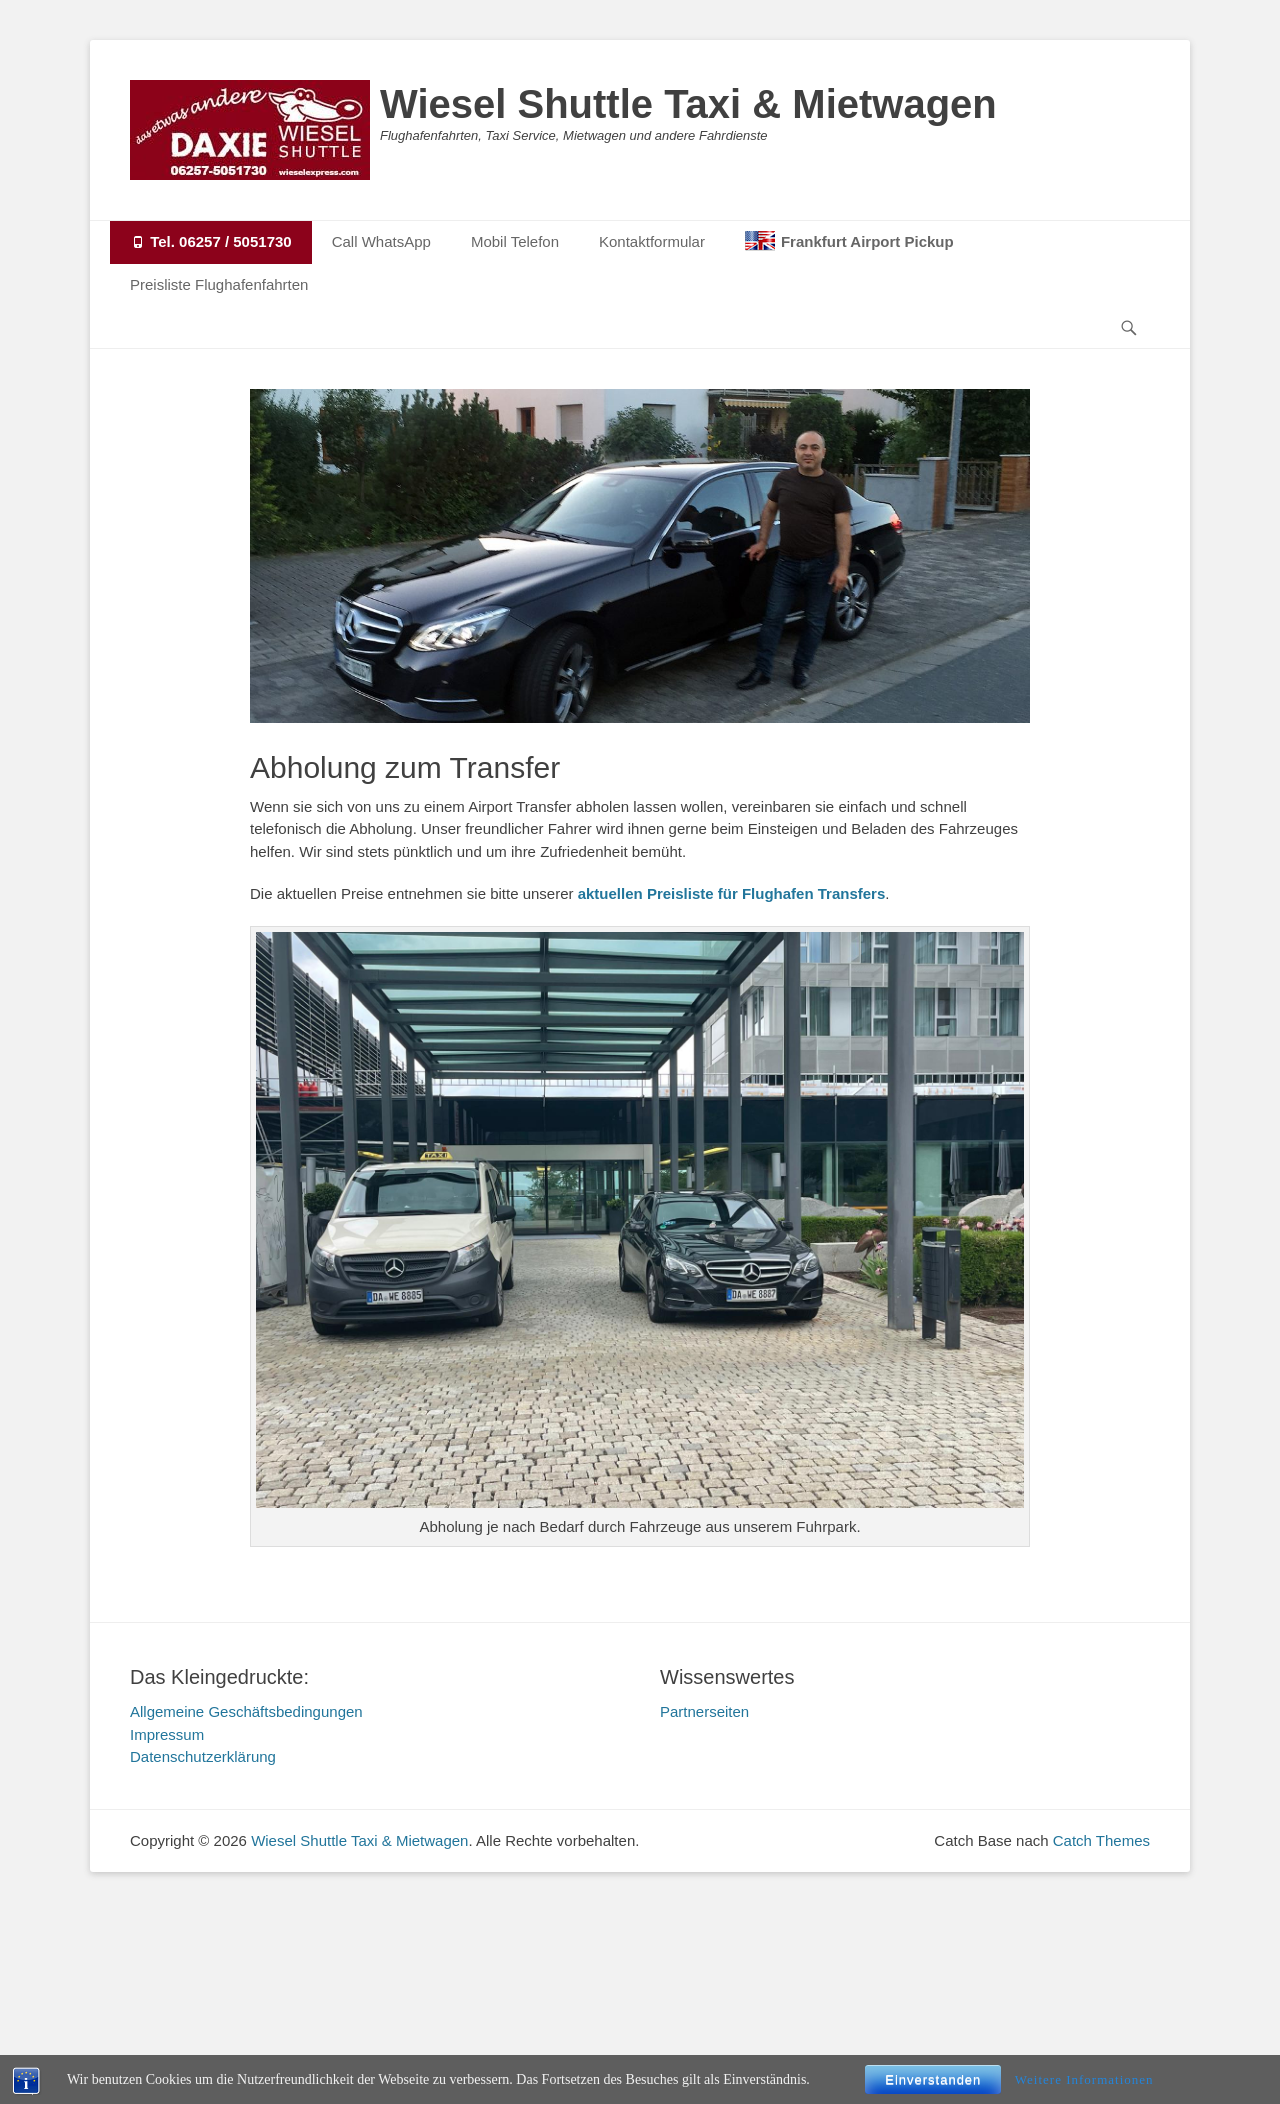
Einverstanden (933, 2079)
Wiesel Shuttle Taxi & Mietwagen (688, 104)
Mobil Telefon (515, 241)
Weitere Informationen (1084, 2079)
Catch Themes (1101, 1840)
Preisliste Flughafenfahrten (219, 284)
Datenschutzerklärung (203, 1756)
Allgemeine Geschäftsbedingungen (246, 1711)
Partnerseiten (704, 1711)
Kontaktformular (652, 241)
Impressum (167, 1734)
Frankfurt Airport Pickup (867, 241)
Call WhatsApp (381, 241)
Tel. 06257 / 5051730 (211, 241)
